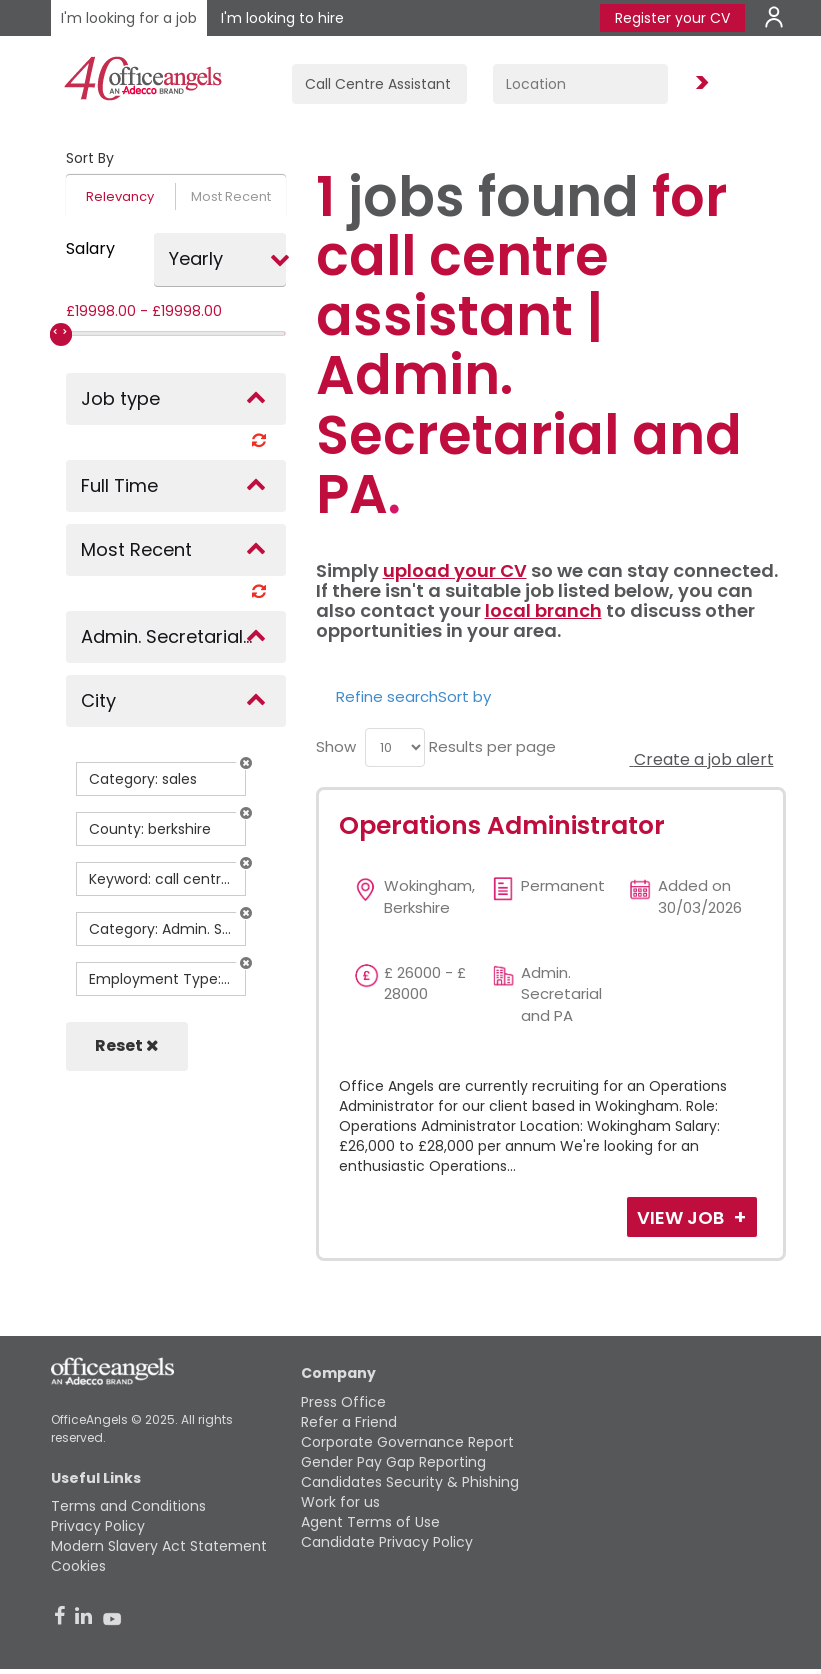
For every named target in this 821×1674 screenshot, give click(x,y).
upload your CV (455, 570)
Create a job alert (702, 759)
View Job (682, 1217)
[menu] (395, 747)
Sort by (464, 696)
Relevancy (120, 196)
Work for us (340, 1502)
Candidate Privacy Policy (387, 1542)
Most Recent (231, 196)
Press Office (343, 1402)
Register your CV (672, 18)
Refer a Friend (349, 1422)
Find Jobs (699, 83)
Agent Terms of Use (370, 1522)
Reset (127, 1045)
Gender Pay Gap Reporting (393, 1462)
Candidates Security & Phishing (410, 1482)
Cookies (78, 1566)
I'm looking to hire (282, 18)
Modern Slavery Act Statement (159, 1546)
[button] (246, 763)
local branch (543, 610)
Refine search (387, 696)
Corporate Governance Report (407, 1442)
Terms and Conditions (128, 1506)
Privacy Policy (98, 1526)
